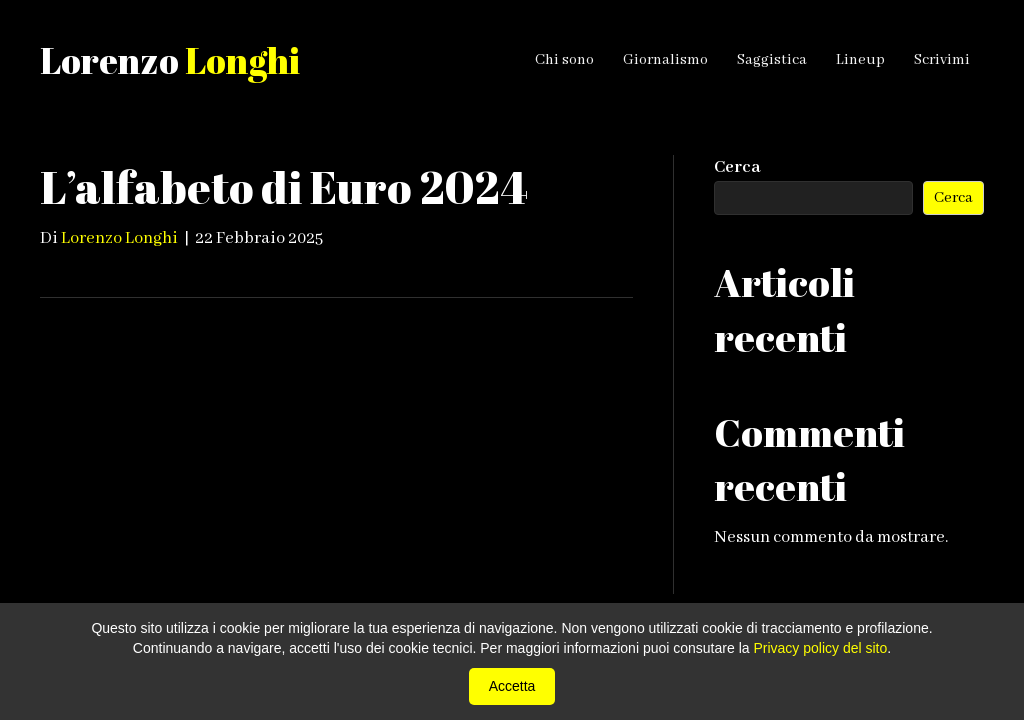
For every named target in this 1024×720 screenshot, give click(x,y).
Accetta (512, 686)
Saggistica (772, 60)
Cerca (737, 167)
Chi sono (564, 60)
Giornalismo (665, 60)
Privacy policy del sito (820, 648)
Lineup (860, 60)
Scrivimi (942, 60)
